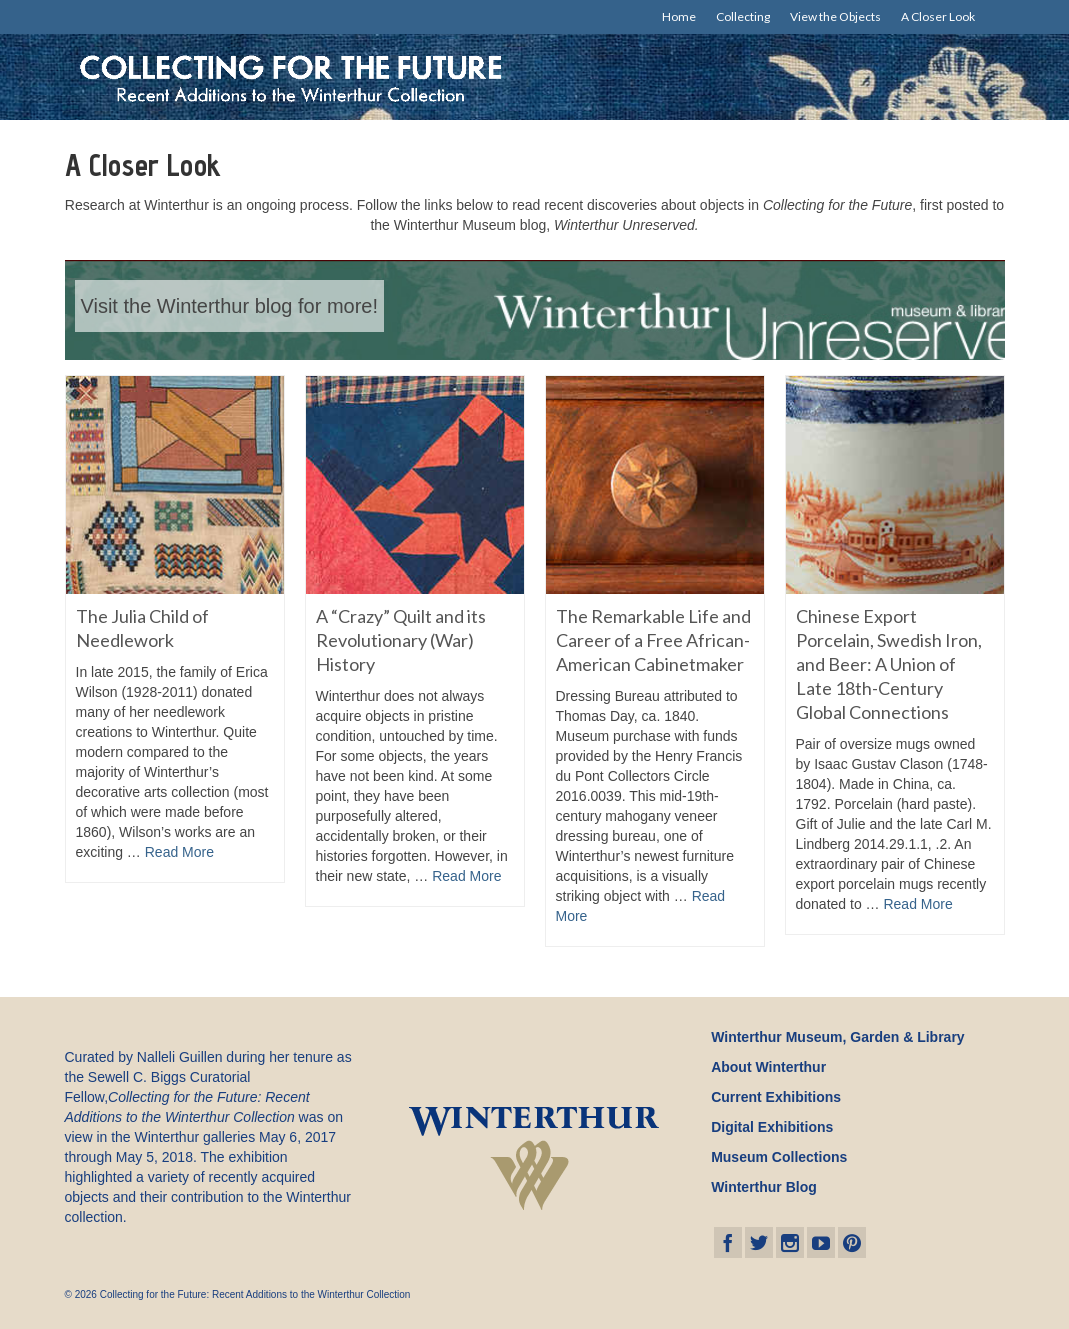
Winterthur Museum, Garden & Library (837, 1037)
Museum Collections (779, 1157)
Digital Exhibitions (772, 1127)
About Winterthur (768, 1067)
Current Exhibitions (776, 1097)
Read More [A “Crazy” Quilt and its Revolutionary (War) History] (466, 876)
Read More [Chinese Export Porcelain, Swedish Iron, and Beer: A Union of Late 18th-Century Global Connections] (917, 904)
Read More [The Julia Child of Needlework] (179, 852)
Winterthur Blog (764, 1187)
